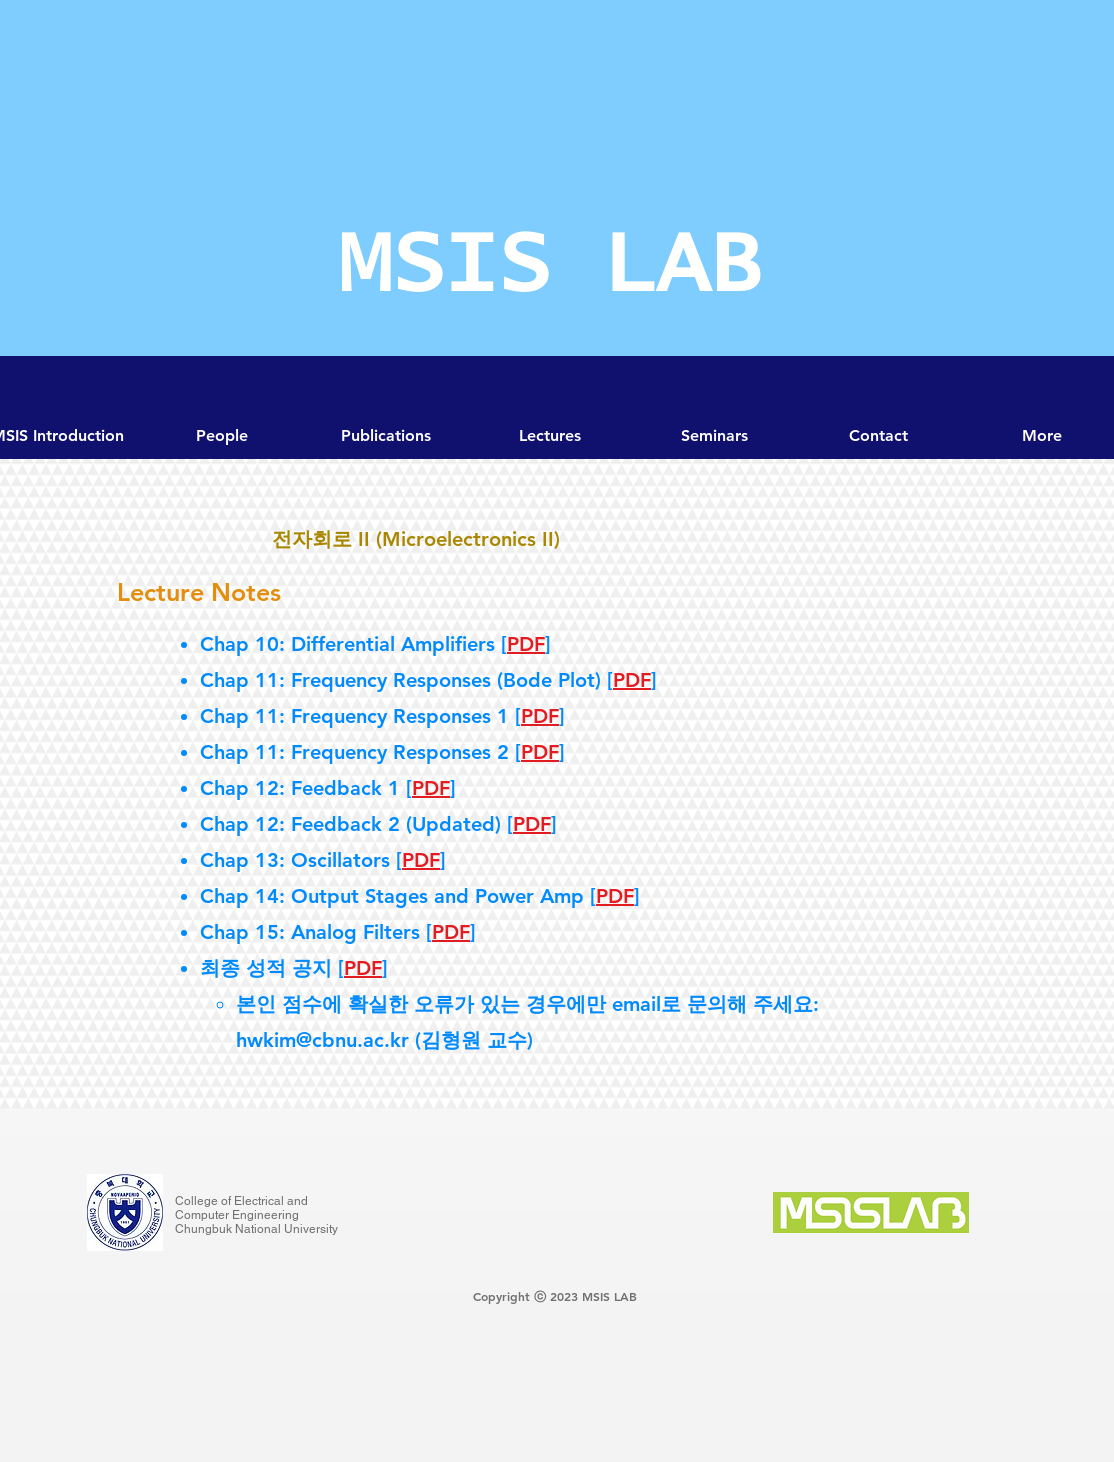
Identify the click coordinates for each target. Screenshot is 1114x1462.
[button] (714, 436)
